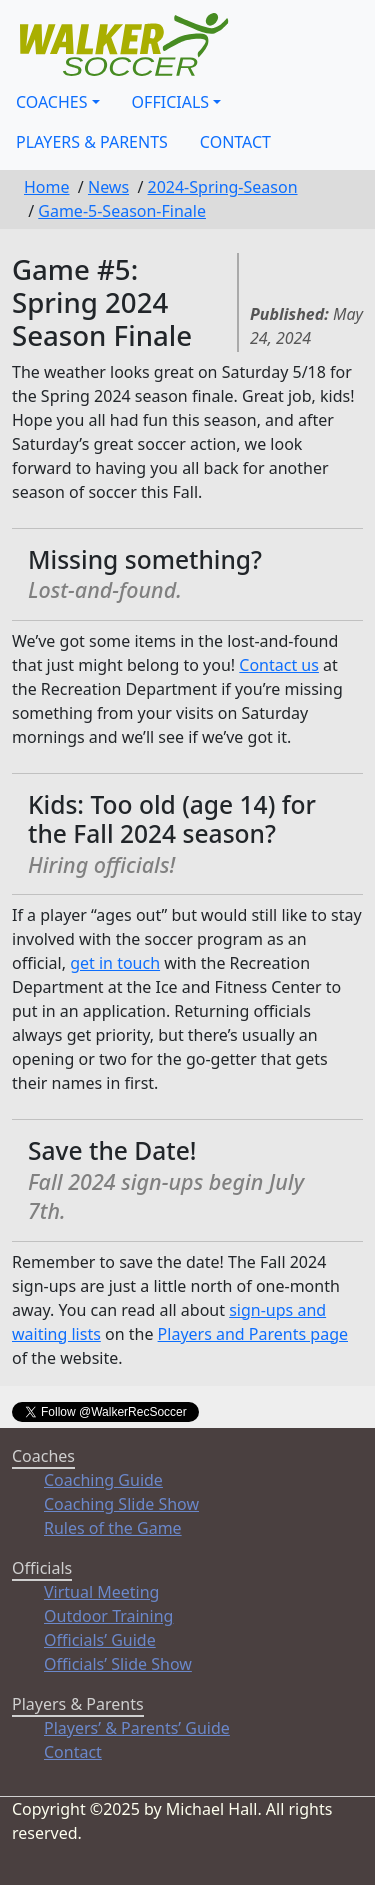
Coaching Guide (103, 1480)
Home (47, 187)
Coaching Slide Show (121, 1504)
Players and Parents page (253, 1334)
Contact (235, 142)
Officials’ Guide (100, 1640)
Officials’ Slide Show (118, 1664)
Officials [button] (170, 102)
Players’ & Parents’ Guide (137, 1728)
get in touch (115, 963)
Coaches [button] (52, 102)
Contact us (279, 665)
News (108, 187)
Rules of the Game (113, 1528)
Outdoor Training (108, 1616)
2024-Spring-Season (223, 187)
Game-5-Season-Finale (122, 211)
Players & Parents (92, 142)
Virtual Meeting (101, 1592)
